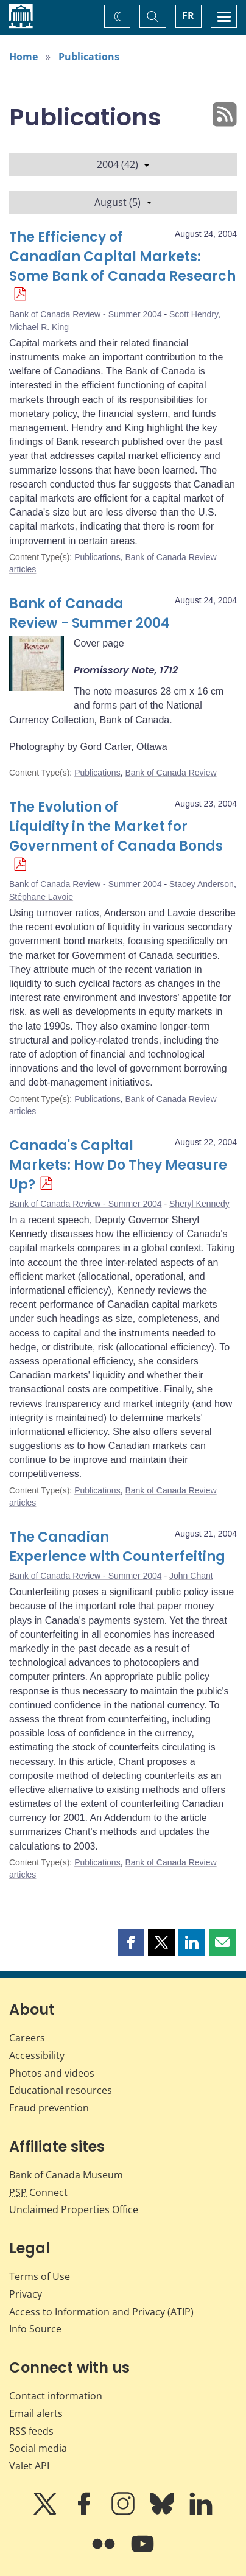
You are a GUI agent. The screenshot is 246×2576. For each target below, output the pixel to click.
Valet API (29, 2465)
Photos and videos (51, 2073)
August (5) (123, 202)
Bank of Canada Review (170, 772)
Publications (88, 56)
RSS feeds (31, 2431)
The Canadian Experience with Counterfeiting (117, 1547)
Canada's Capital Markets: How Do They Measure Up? (118, 1165)
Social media (38, 2448)
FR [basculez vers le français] (188, 16)
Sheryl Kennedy (199, 1204)
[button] (131, 1942)
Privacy (25, 2294)
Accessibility (37, 2055)
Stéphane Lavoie (41, 897)
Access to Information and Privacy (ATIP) (101, 2311)
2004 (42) (123, 164)
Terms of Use (39, 2276)
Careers (27, 2037)
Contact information (55, 2395)
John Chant (191, 1576)
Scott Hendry (193, 314)
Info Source (35, 2329)
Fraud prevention (49, 2107)
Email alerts (36, 2413)
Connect (38, 2192)
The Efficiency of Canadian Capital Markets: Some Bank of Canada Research (122, 257)
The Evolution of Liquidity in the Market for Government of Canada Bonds (116, 826)
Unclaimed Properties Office (73, 2209)
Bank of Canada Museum (66, 2174)
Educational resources (60, 2090)
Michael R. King (39, 327)
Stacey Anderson (201, 884)
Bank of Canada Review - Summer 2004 (85, 314)
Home (23, 56)
